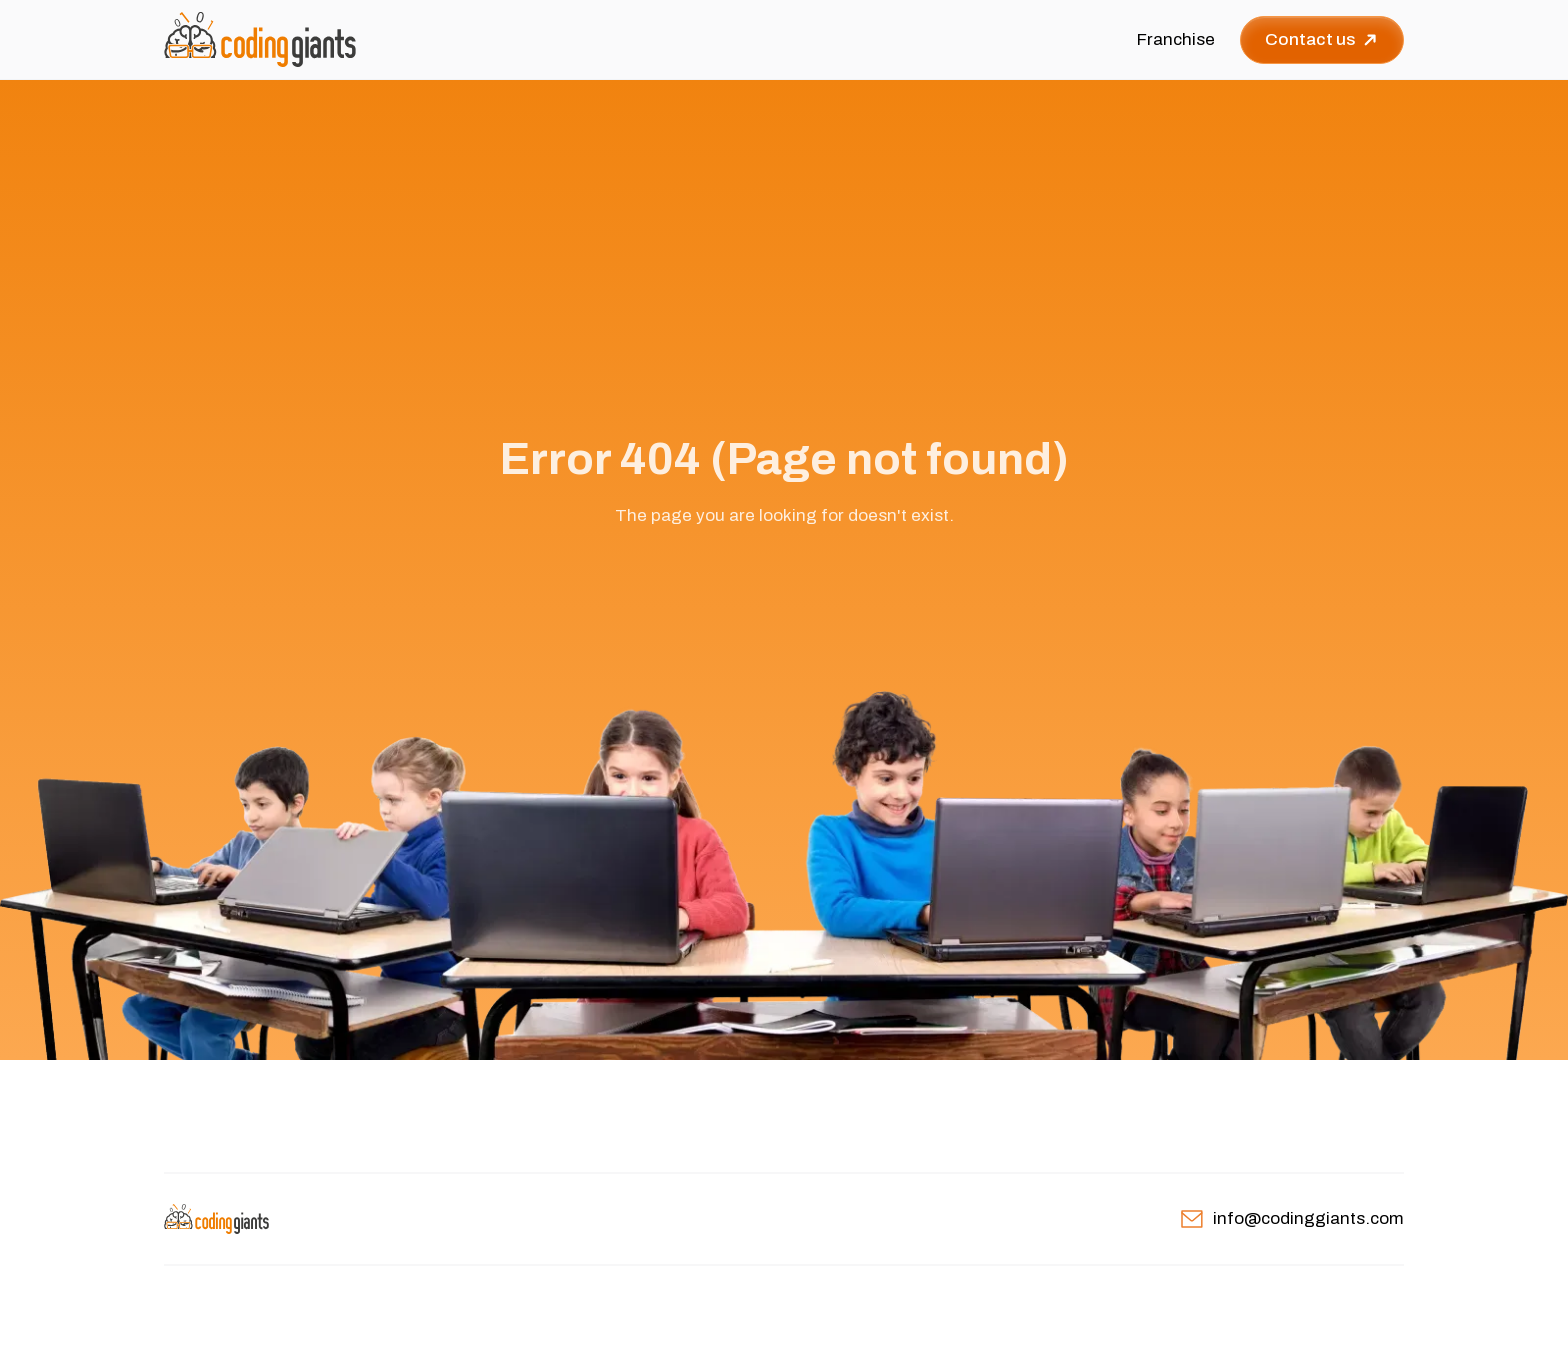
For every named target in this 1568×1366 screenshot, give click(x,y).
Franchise (1176, 39)
